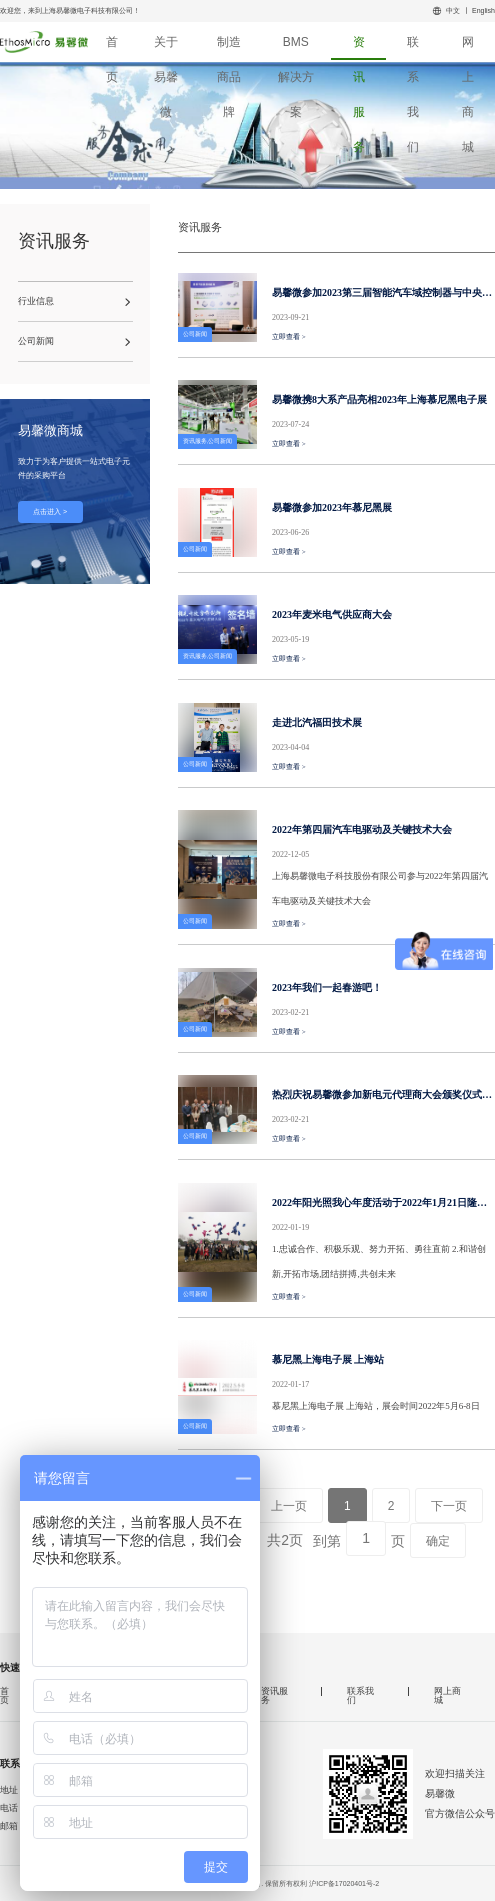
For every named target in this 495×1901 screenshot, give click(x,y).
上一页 (289, 1506)
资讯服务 (359, 47)
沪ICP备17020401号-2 (344, 1883)
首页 (112, 47)
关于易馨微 (166, 47)
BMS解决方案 (296, 47)
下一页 (449, 1506)
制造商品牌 (229, 47)
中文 (453, 10)
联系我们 (413, 47)
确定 (438, 1541)
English (483, 10)
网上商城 (468, 47)
